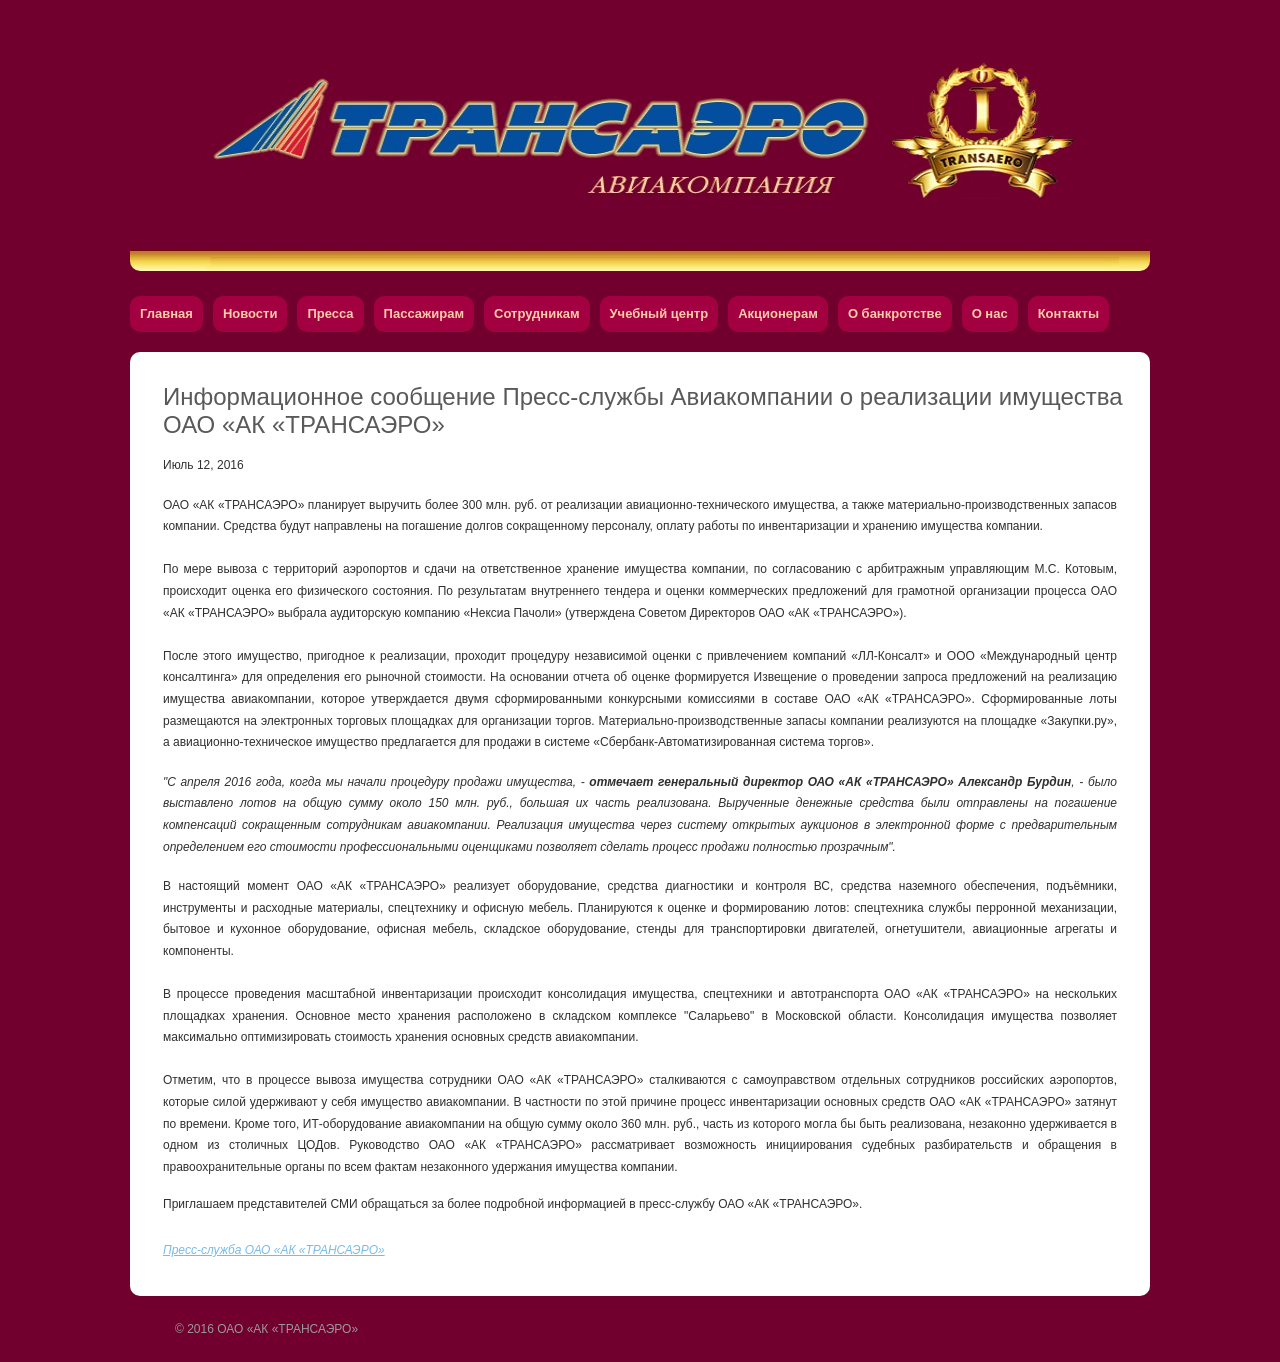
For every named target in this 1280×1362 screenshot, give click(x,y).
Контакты (1068, 313)
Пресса (330, 313)
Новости (250, 313)
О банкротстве (895, 313)
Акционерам (778, 313)
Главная (166, 313)
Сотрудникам (537, 313)
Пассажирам (424, 313)
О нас (990, 313)
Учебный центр (659, 313)
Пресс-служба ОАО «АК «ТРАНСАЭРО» (274, 1250)
